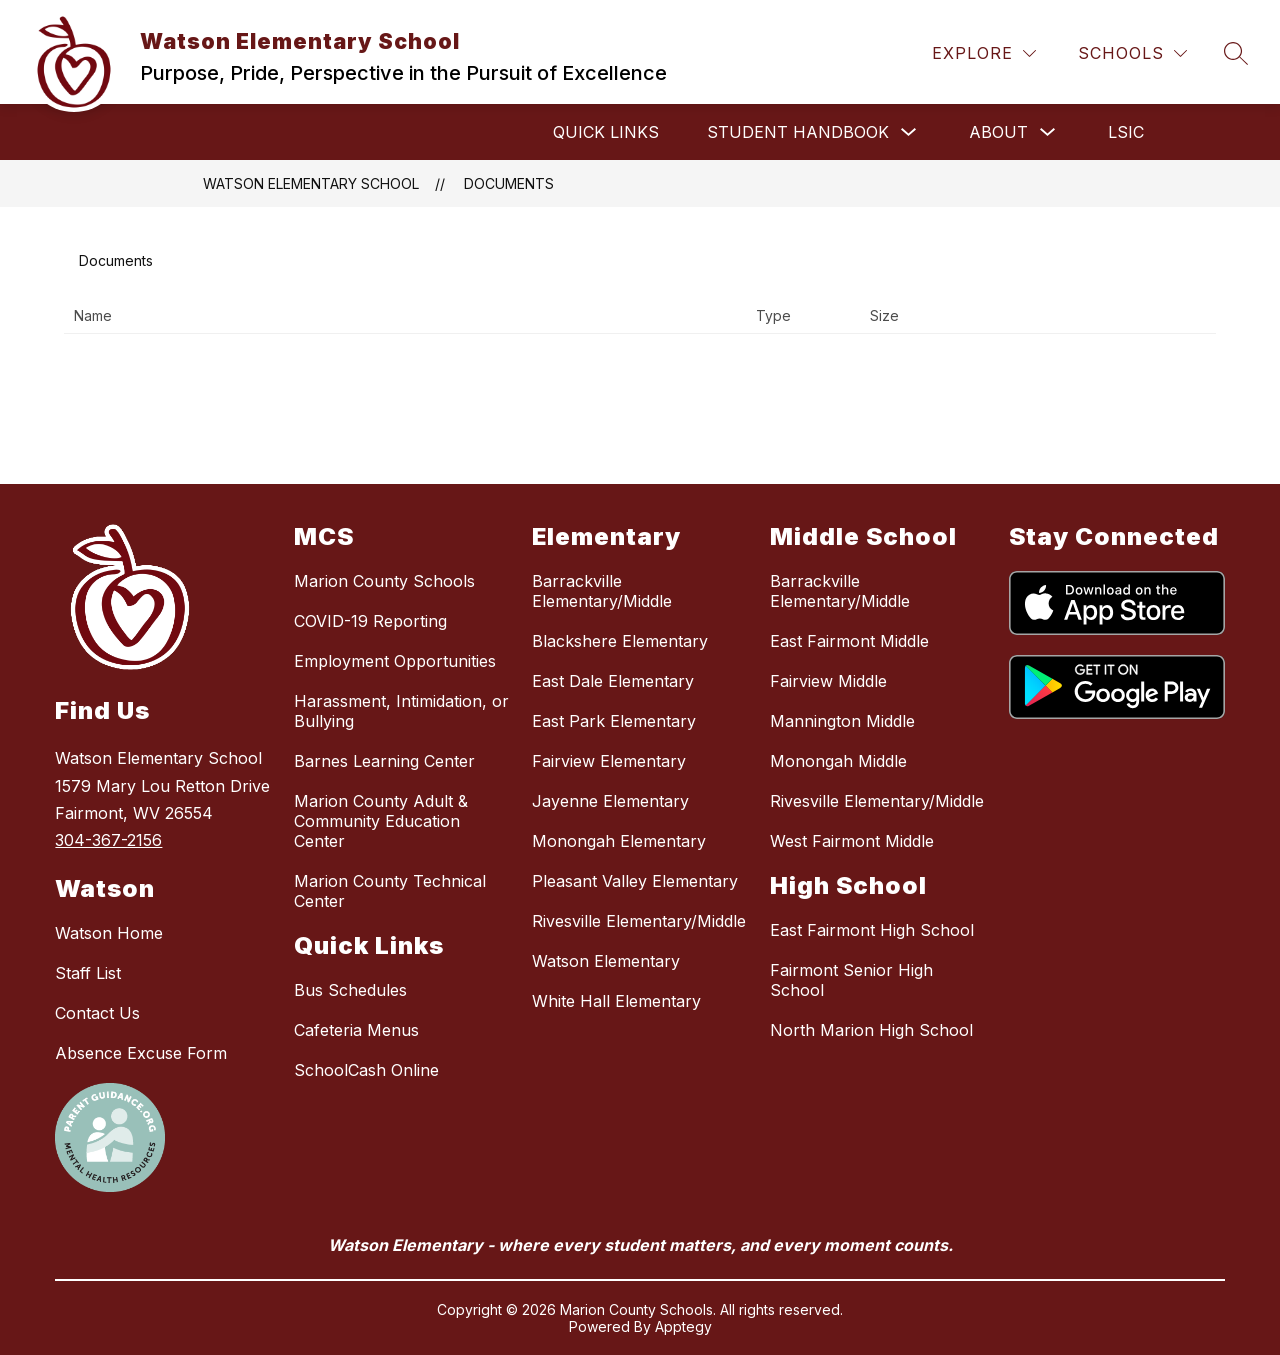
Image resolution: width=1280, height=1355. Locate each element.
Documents (509, 183)
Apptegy (683, 1326)
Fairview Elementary (609, 761)
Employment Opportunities (395, 661)
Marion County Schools (384, 581)
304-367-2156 (108, 840)
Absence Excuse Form (141, 1053)
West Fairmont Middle (852, 841)
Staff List (88, 973)
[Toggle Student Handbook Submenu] (909, 132)
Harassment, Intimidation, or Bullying (401, 711)
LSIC (1126, 132)
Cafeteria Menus (356, 1030)
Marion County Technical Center (390, 891)
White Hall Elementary (616, 1001)
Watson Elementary (606, 961)
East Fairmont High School (872, 930)
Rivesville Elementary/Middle (639, 921)
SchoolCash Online (366, 1070)
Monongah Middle (838, 761)
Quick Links (606, 132)
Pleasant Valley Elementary (635, 881)
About (998, 132)
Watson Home (109, 933)
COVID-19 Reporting (370, 621)
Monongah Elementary (619, 841)
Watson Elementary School (311, 183)
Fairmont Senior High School (851, 980)
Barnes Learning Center (384, 761)
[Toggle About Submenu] (1048, 132)
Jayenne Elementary (610, 801)
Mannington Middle (842, 721)
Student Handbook (798, 132)
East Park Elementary (614, 721)
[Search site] (1236, 53)
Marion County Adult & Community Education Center (381, 821)
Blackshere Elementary (620, 641)
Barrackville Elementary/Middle (602, 591)
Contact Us (97, 1013)
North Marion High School (871, 1030)
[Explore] (984, 53)
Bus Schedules (350, 990)
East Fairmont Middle (849, 641)
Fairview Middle (828, 681)
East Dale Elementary (613, 681)
